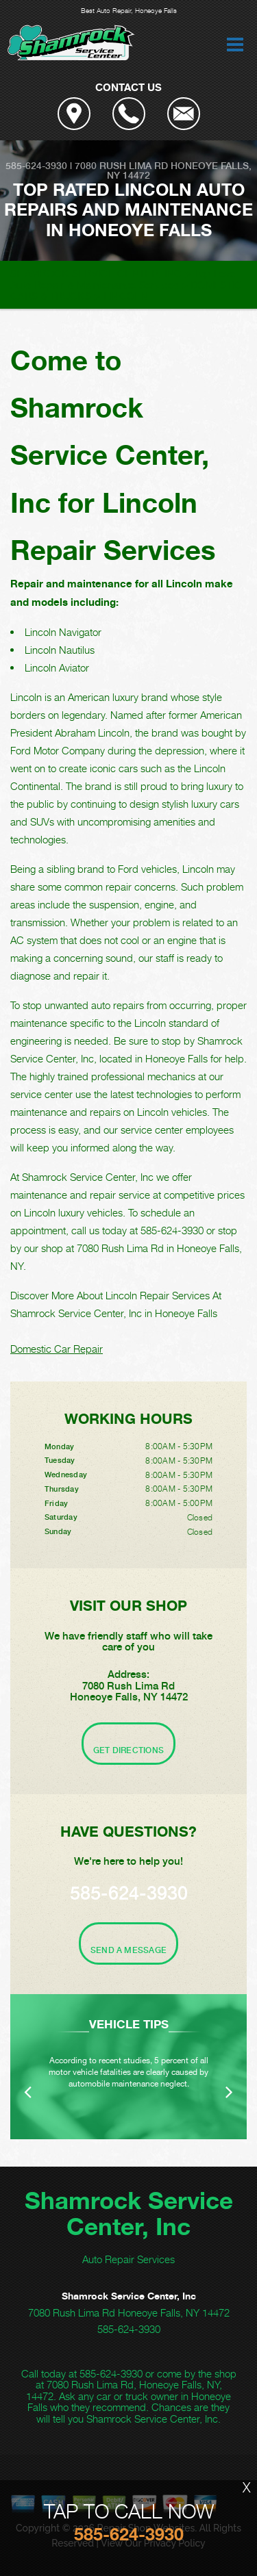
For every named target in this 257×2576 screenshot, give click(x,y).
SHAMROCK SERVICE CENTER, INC (96, 273)
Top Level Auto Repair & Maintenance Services (124, 279)
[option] (128, 2066)
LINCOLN (125, 296)
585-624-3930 (36, 165)
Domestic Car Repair (56, 1348)
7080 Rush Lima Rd (121, 165)
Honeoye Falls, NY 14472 (179, 170)
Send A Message (128, 1950)
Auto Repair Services (128, 2259)
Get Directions (128, 1750)
